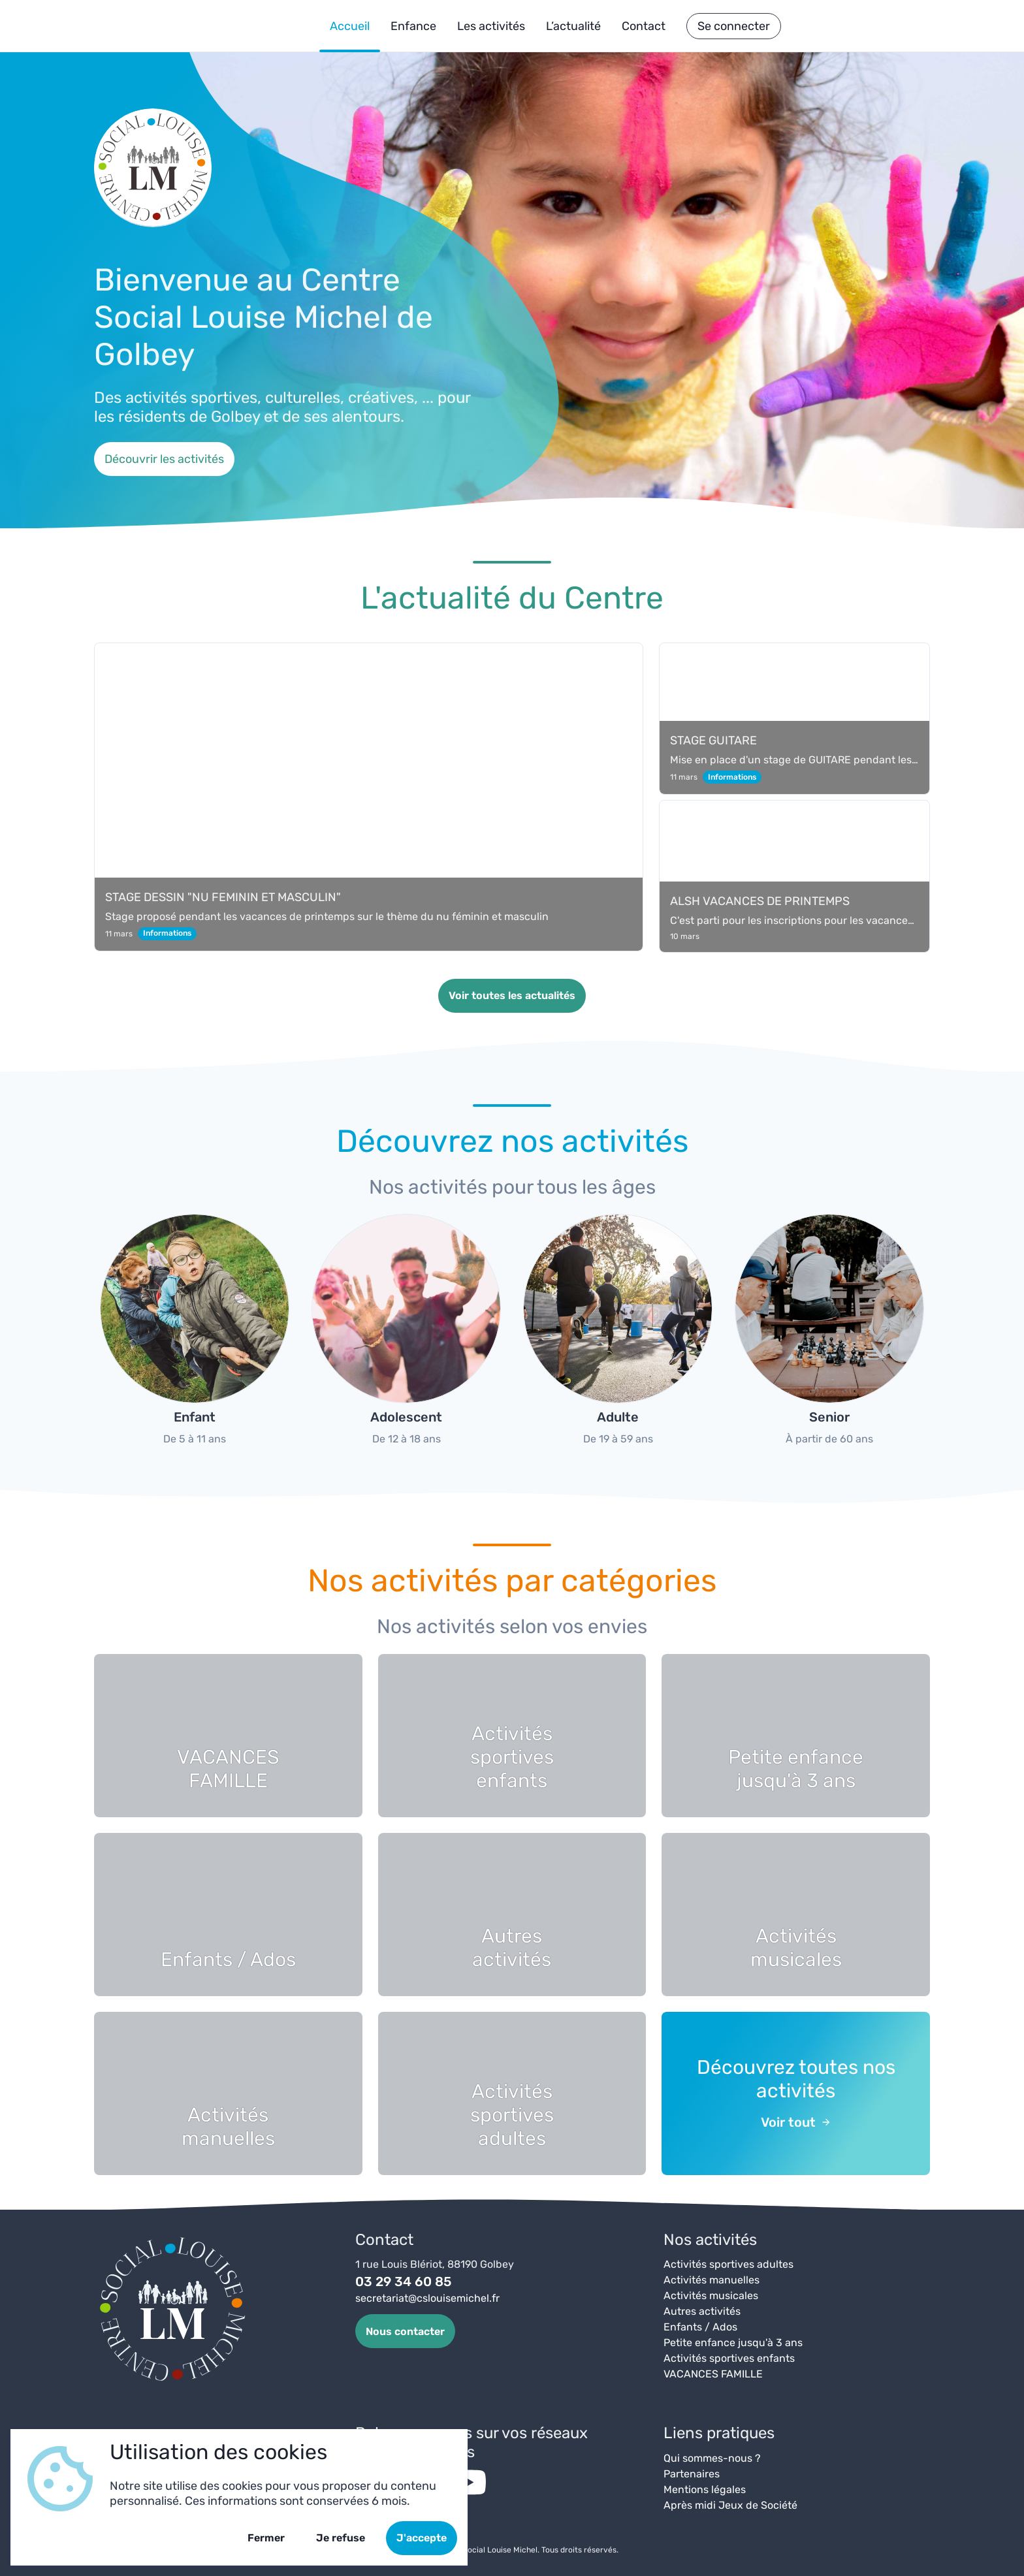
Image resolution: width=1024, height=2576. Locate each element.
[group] (195, 1336)
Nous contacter (405, 2331)
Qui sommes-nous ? (712, 2458)
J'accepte (421, 2538)
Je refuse (340, 2538)
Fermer (266, 2538)
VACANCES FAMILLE (713, 2374)
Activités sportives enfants (729, 2358)
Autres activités (702, 2311)
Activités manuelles (712, 2280)
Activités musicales (711, 2295)
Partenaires (692, 2474)
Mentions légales (705, 2489)
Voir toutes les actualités (512, 995)
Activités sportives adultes (728, 2264)
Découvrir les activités (164, 459)
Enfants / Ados (700, 2327)
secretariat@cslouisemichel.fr (427, 2298)
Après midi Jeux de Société (730, 2505)
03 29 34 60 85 (403, 2281)
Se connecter (733, 26)
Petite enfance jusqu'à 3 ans (733, 2342)
